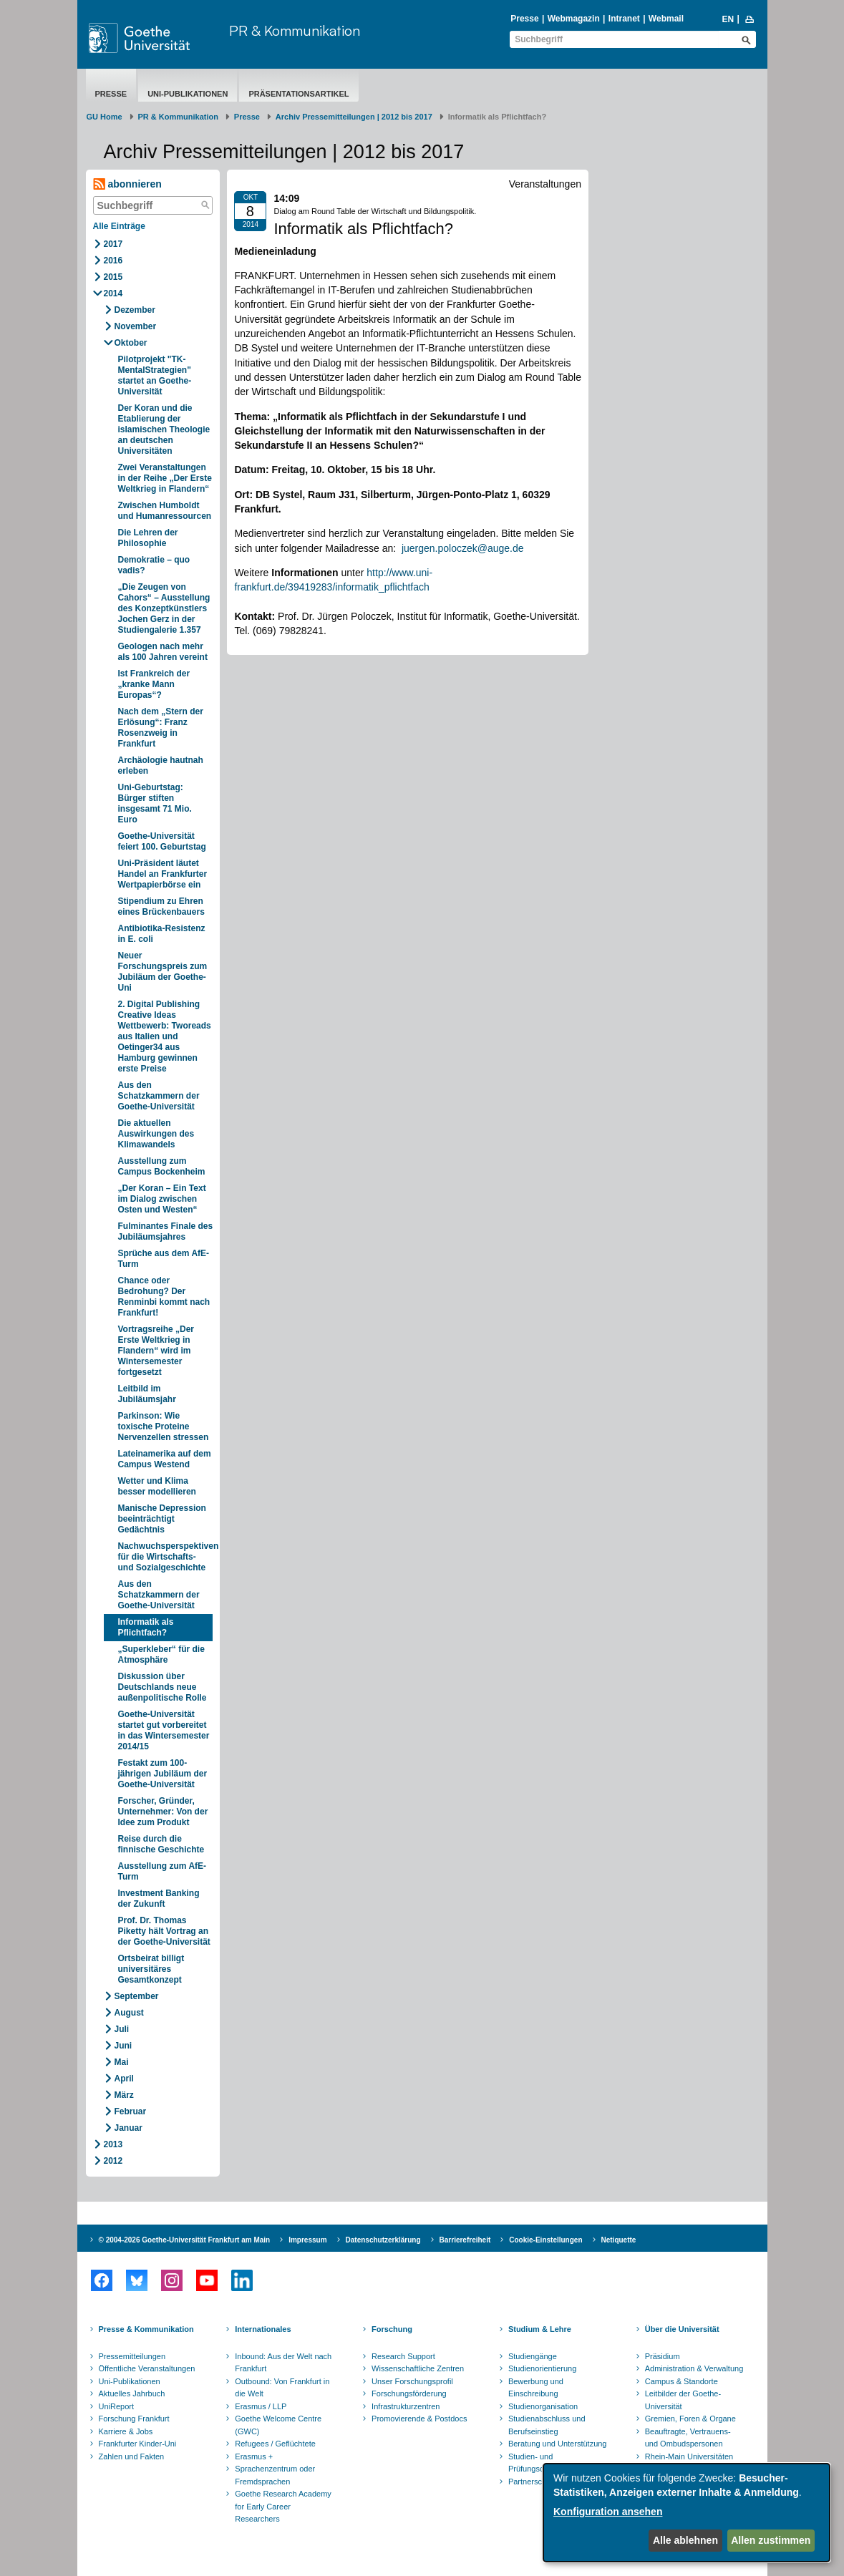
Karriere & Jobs (126, 2431)
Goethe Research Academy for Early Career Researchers (283, 2506)
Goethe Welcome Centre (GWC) (278, 2425)
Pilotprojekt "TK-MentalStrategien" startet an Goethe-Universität (155, 375)
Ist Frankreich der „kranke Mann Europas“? (154, 684)
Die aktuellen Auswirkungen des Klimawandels (156, 1134)
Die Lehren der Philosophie (148, 538)
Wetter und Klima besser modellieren (157, 1486)
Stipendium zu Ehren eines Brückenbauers (161, 906)
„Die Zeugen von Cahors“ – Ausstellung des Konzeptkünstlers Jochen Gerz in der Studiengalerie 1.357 (164, 608)
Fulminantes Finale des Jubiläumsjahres (165, 1231)
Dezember (135, 310)
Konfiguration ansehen (607, 2511)
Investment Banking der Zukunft (159, 1898)
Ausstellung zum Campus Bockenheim (161, 1166)
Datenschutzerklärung (383, 2240)
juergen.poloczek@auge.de (463, 548)
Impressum (307, 2240)
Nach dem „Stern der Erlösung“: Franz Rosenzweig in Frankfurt (160, 727)
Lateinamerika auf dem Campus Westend (164, 1459)
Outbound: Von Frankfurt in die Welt (282, 2387)
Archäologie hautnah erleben (160, 765)
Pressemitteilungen (132, 2356)
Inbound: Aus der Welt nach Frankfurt (283, 2362)
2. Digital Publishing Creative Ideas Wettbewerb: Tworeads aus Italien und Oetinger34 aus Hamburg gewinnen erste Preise (164, 1036)
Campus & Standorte (681, 2381)
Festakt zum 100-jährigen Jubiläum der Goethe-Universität (163, 1773)
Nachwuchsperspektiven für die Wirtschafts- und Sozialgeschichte (165, 1557)
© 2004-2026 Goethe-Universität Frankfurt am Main (185, 2240)
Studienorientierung (542, 2368)
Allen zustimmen (770, 2540)
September (137, 1996)
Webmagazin (574, 19)
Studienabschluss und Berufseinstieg (547, 2425)
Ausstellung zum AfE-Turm (162, 1871)
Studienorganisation (543, 2406)
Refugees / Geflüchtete (275, 2443)
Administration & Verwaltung (694, 2368)
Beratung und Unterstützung (557, 2443)
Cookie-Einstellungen (545, 2240)
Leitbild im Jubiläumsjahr (147, 1394)
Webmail (666, 19)
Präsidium (662, 2356)
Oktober (131, 343)
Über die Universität (682, 2329)
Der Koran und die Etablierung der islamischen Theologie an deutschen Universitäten (164, 429)
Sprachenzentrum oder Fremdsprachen (275, 2475)
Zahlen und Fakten (132, 2456)
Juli (122, 2029)
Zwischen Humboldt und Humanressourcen (165, 510)
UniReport (117, 2406)
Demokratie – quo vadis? (154, 565)
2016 (113, 261)
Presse (524, 19)
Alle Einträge (119, 226)
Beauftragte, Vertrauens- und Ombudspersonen (688, 2438)
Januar (128, 2128)
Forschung (392, 2329)
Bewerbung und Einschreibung (535, 2387)
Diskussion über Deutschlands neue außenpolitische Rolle (162, 1687)
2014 (113, 293)
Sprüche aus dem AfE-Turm (164, 1258)
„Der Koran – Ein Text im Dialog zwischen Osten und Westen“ (162, 1199)
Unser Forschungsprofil (412, 2381)
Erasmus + (254, 2456)
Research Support (403, 2356)
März (124, 2095)
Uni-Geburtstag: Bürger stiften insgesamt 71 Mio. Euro (155, 803)
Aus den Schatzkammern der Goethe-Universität (159, 1096)
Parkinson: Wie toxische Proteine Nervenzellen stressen (163, 1426)
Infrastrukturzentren (406, 2406)
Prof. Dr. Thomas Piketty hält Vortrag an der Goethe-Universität (164, 1931)
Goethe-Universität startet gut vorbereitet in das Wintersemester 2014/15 (164, 1730)
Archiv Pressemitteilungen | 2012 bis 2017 (354, 116)
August (129, 2013)
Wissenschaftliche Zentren (418, 2368)
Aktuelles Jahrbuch (132, 2393)
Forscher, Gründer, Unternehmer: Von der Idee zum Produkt (163, 1811)
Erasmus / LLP (260, 2406)
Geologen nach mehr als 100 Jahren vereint (163, 651)
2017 (113, 244)
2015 (113, 277)
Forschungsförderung (409, 2393)
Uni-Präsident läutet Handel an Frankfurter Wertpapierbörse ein (163, 874)
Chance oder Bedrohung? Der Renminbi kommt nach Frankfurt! (164, 1296)
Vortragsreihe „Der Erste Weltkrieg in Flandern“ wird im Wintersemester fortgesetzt (156, 1350)
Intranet (624, 19)
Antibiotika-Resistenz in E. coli (161, 933)
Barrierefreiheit (465, 2240)
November (136, 326)
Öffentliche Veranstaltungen (147, 2368)
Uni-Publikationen (187, 93)
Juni (123, 2046)
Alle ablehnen (685, 2540)
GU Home (104, 116)
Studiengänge (532, 2356)
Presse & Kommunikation (146, 2329)
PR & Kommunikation (294, 30)
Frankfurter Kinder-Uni (138, 2443)
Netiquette (618, 2240)
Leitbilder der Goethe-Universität (683, 2400)
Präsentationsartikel (298, 93)
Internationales (263, 2329)
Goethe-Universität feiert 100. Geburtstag (162, 841)
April (124, 2079)
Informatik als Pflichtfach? (146, 1627)
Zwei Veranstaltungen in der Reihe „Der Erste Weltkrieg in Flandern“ (165, 478)
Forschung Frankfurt (134, 2418)
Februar (131, 2111)
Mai (122, 2062)
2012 (113, 2161)
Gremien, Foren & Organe (690, 2418)
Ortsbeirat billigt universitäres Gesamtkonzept (151, 1969)
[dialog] (686, 2513)
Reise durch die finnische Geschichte (161, 1844)
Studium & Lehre (539, 2329)
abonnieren (127, 184)
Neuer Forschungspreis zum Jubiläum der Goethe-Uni (163, 972)
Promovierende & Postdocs (419, 2418)
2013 (113, 2144)
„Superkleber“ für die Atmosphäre (161, 1654)
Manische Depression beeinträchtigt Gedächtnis (162, 1519)
